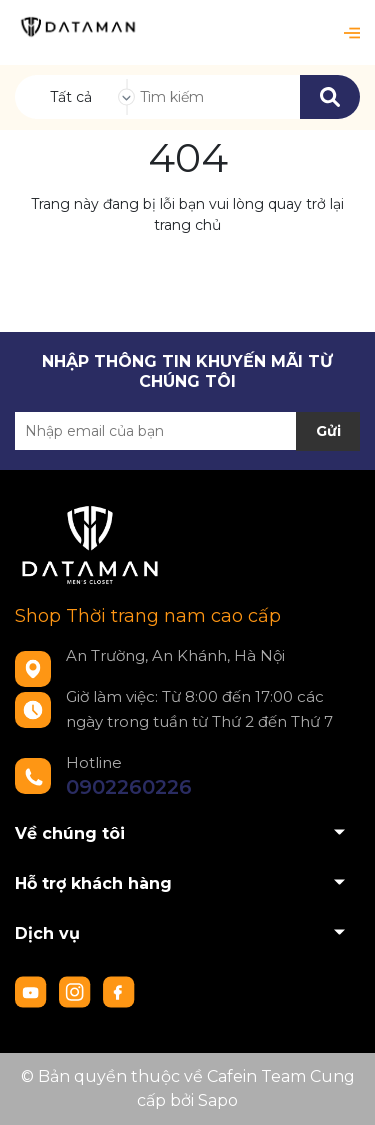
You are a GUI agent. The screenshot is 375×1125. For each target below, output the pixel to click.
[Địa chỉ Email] (187, 431)
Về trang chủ (187, 271)
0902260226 (129, 787)
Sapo (218, 1100)
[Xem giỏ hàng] (319, 32)
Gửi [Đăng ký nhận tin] (328, 431)
